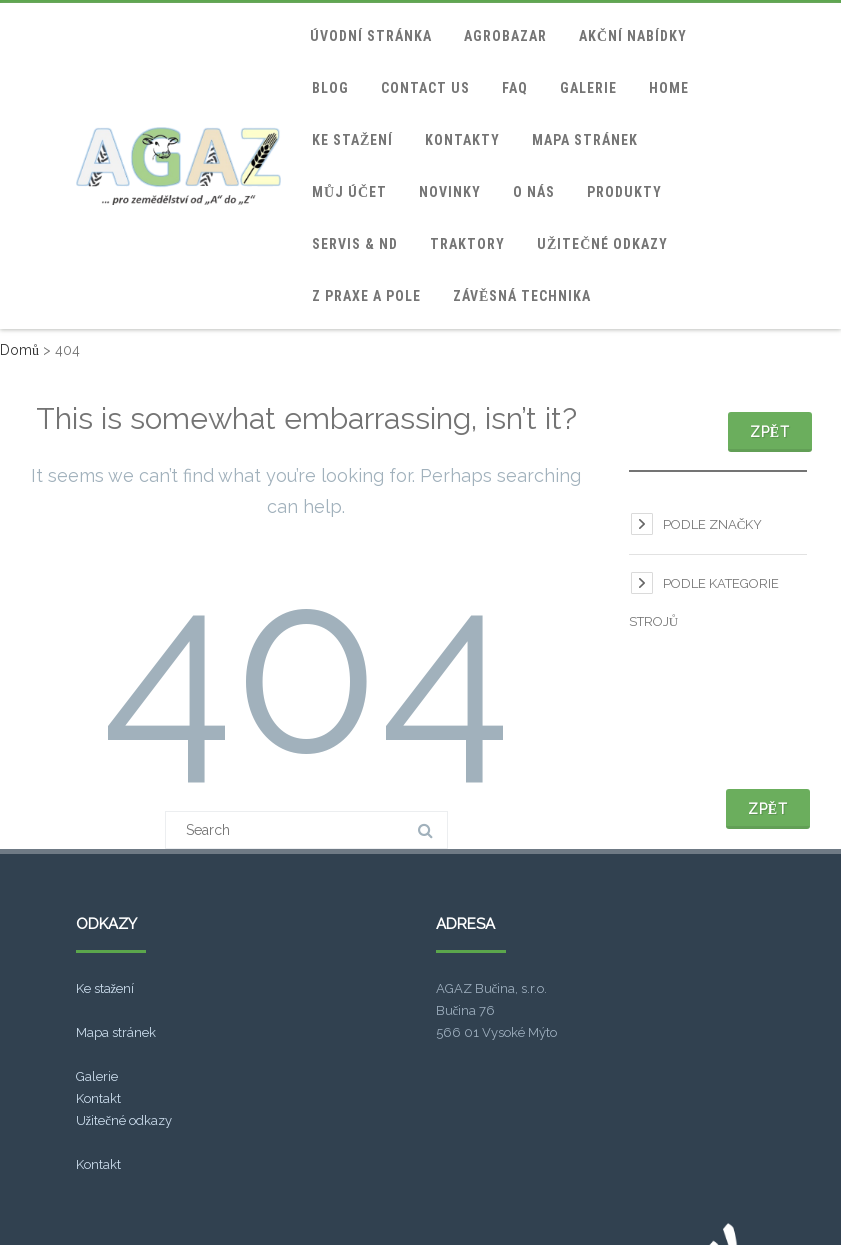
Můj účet (349, 192)
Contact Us (425, 88)
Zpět (770, 432)
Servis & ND (355, 244)
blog (330, 88)
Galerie (588, 88)
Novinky (450, 192)
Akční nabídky (633, 36)
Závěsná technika (522, 296)
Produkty (624, 192)
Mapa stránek (585, 140)
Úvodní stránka (371, 36)
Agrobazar (505, 36)
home (669, 88)
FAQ (515, 88)
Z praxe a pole (366, 296)
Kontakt (98, 1098)
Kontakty (462, 140)
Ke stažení (352, 140)
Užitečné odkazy (602, 244)
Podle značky (713, 524)
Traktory (467, 244)
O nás (534, 192)
